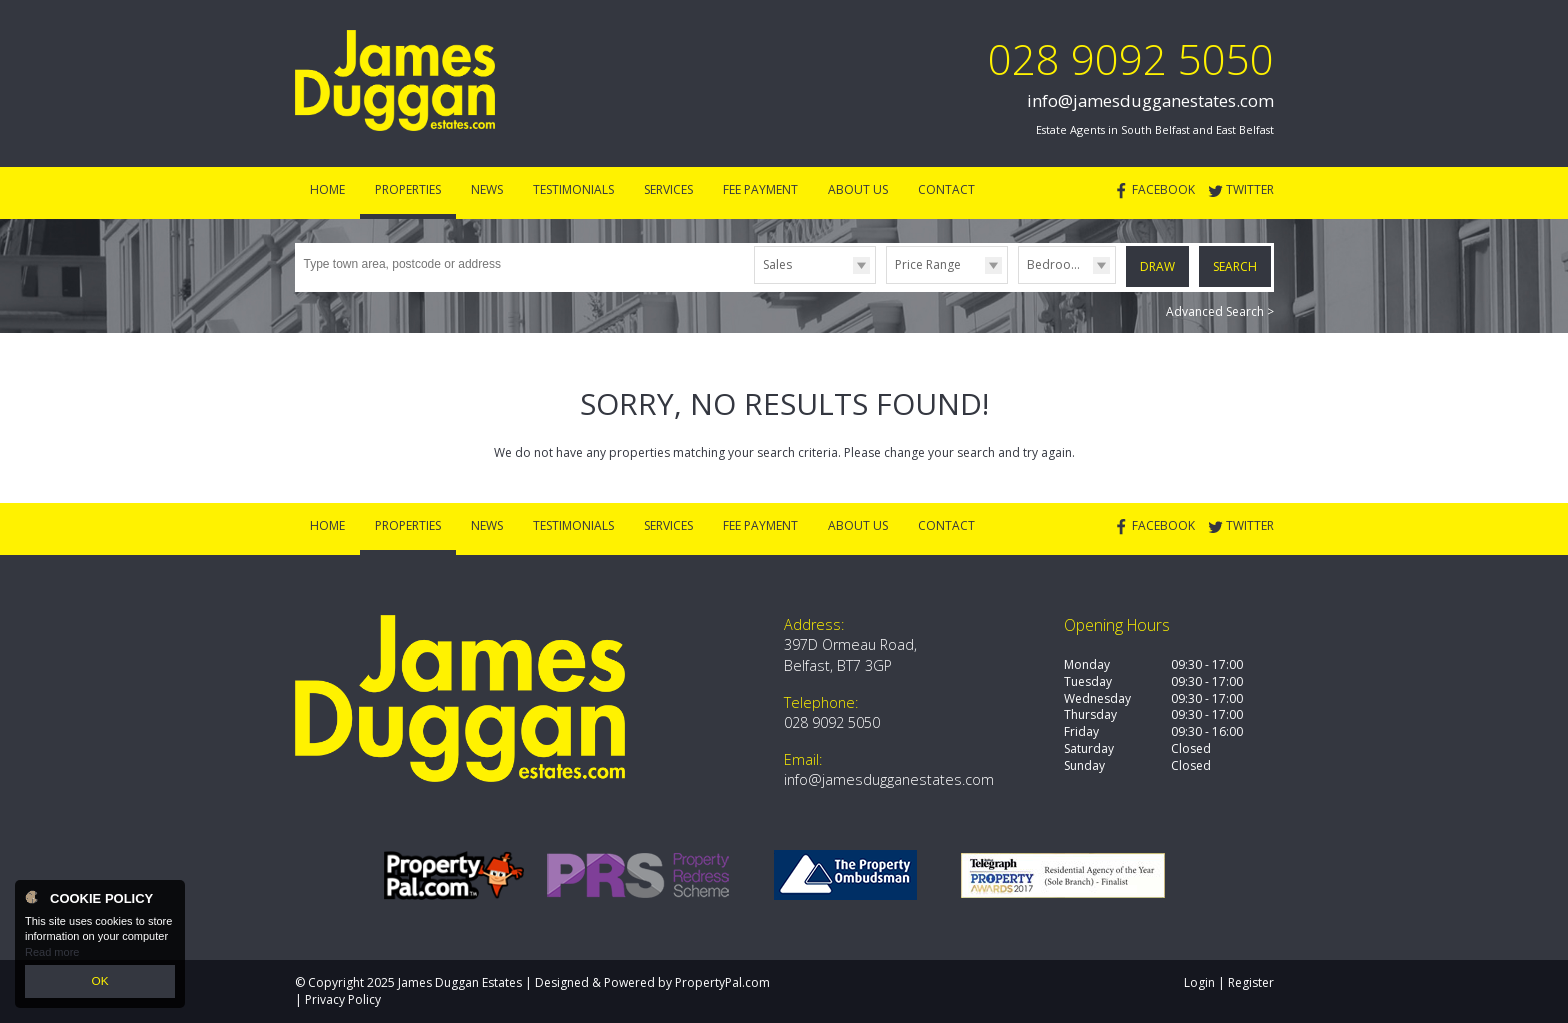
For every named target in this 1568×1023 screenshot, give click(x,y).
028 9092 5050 (1131, 58)
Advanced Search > (1220, 310)
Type (754, 282)
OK (100, 982)
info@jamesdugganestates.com (1150, 100)
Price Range (928, 264)
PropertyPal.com (722, 982)
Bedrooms (1057, 264)
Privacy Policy (343, 999)
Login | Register (1229, 982)
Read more (52, 953)
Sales (777, 264)
